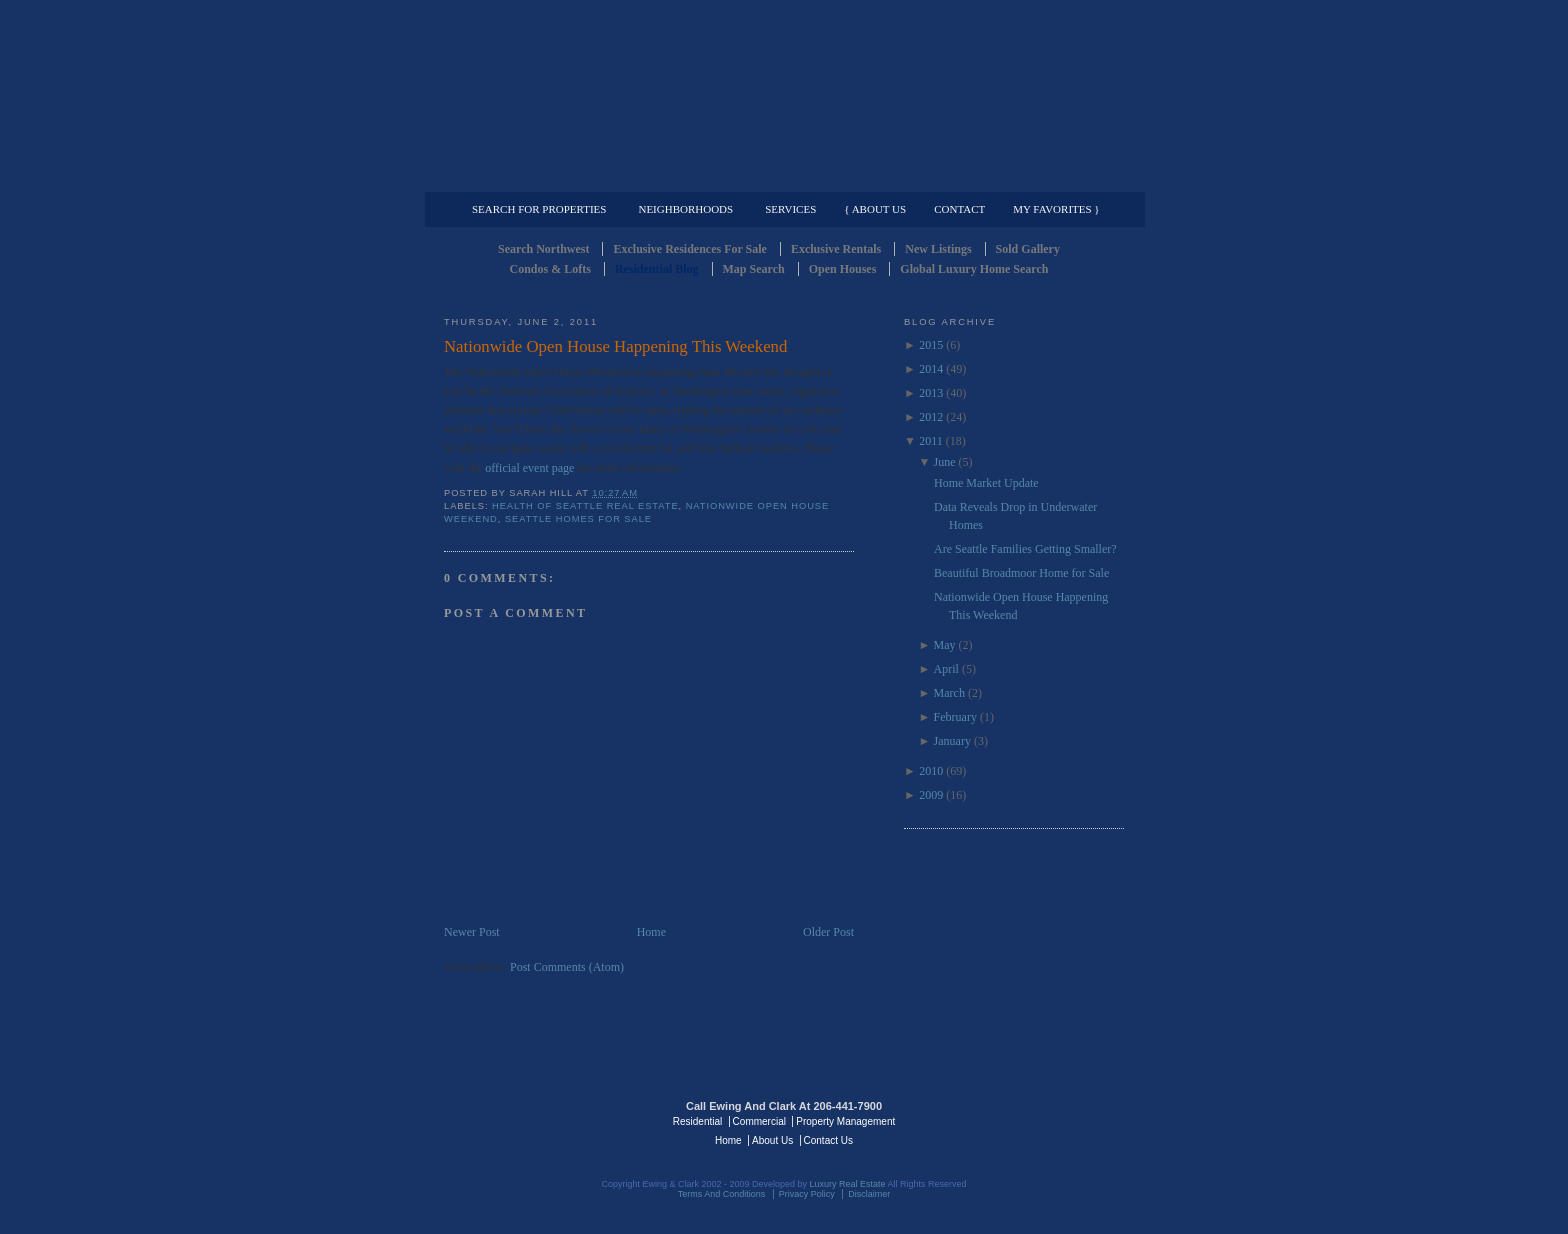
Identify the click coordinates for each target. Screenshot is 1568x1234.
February (955, 717)
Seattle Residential (784, 95)
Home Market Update (986, 483)
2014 (931, 369)
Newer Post (472, 932)
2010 (931, 771)
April (946, 669)
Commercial (780, 176)
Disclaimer (869, 1194)
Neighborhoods (685, 209)
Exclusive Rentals (836, 249)
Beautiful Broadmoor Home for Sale (1021, 573)
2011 (931, 441)
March (949, 693)
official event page (529, 468)
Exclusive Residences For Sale (689, 249)
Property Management (1019, 176)
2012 (931, 417)
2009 (931, 795)
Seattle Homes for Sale (578, 519)
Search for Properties (539, 209)
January (952, 741)
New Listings (938, 249)
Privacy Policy (807, 1194)
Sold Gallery (1028, 249)
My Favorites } (1056, 209)
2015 (931, 345)
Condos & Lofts (550, 269)
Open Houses (843, 269)
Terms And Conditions (722, 1194)
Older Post (828, 932)
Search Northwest (543, 249)
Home (651, 932)
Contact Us (828, 1140)
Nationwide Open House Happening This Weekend (615, 346)
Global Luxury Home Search (974, 269)
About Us (772, 1140)
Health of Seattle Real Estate (585, 506)
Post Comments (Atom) (567, 967)
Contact (959, 209)
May (945, 645)
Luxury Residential (546, 176)
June (945, 462)
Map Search (754, 269)
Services (790, 209)
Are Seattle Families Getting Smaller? (1025, 549)
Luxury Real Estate (1037, 1120)
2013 (931, 393)
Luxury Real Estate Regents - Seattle (531, 1120)
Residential (697, 1121)
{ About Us (875, 209)
